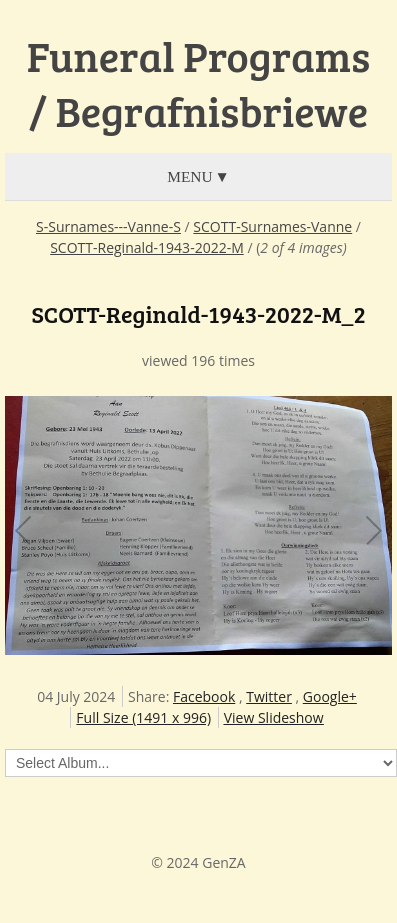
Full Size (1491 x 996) (143, 717)
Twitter (269, 696)
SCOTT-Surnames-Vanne (272, 226)
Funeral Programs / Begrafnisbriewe (198, 83)
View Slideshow (274, 717)
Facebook (204, 696)
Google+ (330, 696)
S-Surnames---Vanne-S (108, 226)
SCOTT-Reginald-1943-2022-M (147, 247)
